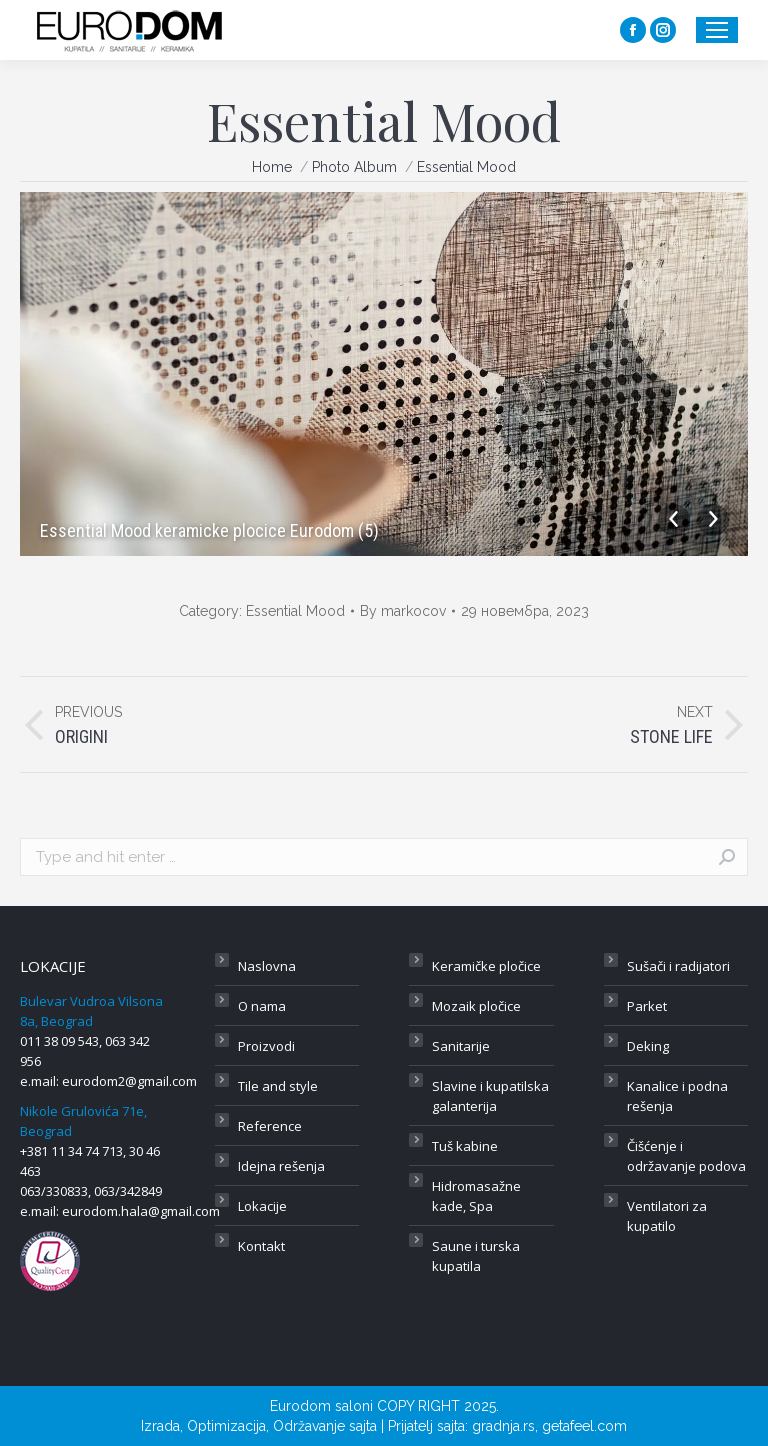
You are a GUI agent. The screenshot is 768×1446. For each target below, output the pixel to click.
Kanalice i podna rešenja (677, 1096)
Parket (647, 1006)
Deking (648, 1046)
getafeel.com (584, 1426)
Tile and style (278, 1086)
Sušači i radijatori (678, 966)
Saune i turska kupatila (476, 1256)
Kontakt (261, 1246)
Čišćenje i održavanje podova (686, 1156)
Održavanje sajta (325, 1426)
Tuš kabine (465, 1146)
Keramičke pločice (486, 966)
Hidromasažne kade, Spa (476, 1196)
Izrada (160, 1426)
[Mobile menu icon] (717, 30)
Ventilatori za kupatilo (667, 1216)
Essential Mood (295, 611)
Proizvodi (266, 1046)
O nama (262, 1006)
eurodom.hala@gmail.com (141, 1211)
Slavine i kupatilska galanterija (490, 1096)
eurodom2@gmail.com (129, 1081)
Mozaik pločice (476, 1006)
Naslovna (267, 966)
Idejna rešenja (281, 1166)
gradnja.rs (503, 1426)
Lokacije (262, 1206)
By (403, 611)
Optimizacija (226, 1426)
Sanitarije (461, 1046)
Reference (270, 1126)
